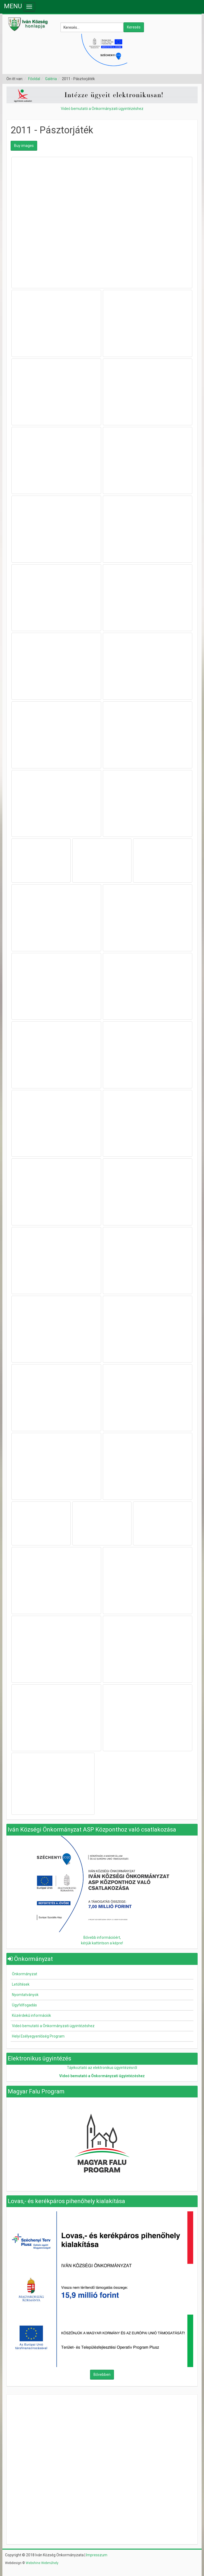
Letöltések (20, 1984)
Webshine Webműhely (42, 2563)
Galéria (51, 79)
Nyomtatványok (25, 1995)
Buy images (24, 145)
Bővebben (102, 2374)
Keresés (134, 27)
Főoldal (34, 79)
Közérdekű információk (31, 2015)
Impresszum (96, 2555)
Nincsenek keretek (102, 2432)
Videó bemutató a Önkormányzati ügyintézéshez (102, 108)
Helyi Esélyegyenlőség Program (38, 2036)
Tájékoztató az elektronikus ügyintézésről (102, 2067)
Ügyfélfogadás (24, 2005)
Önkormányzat (24, 1974)
